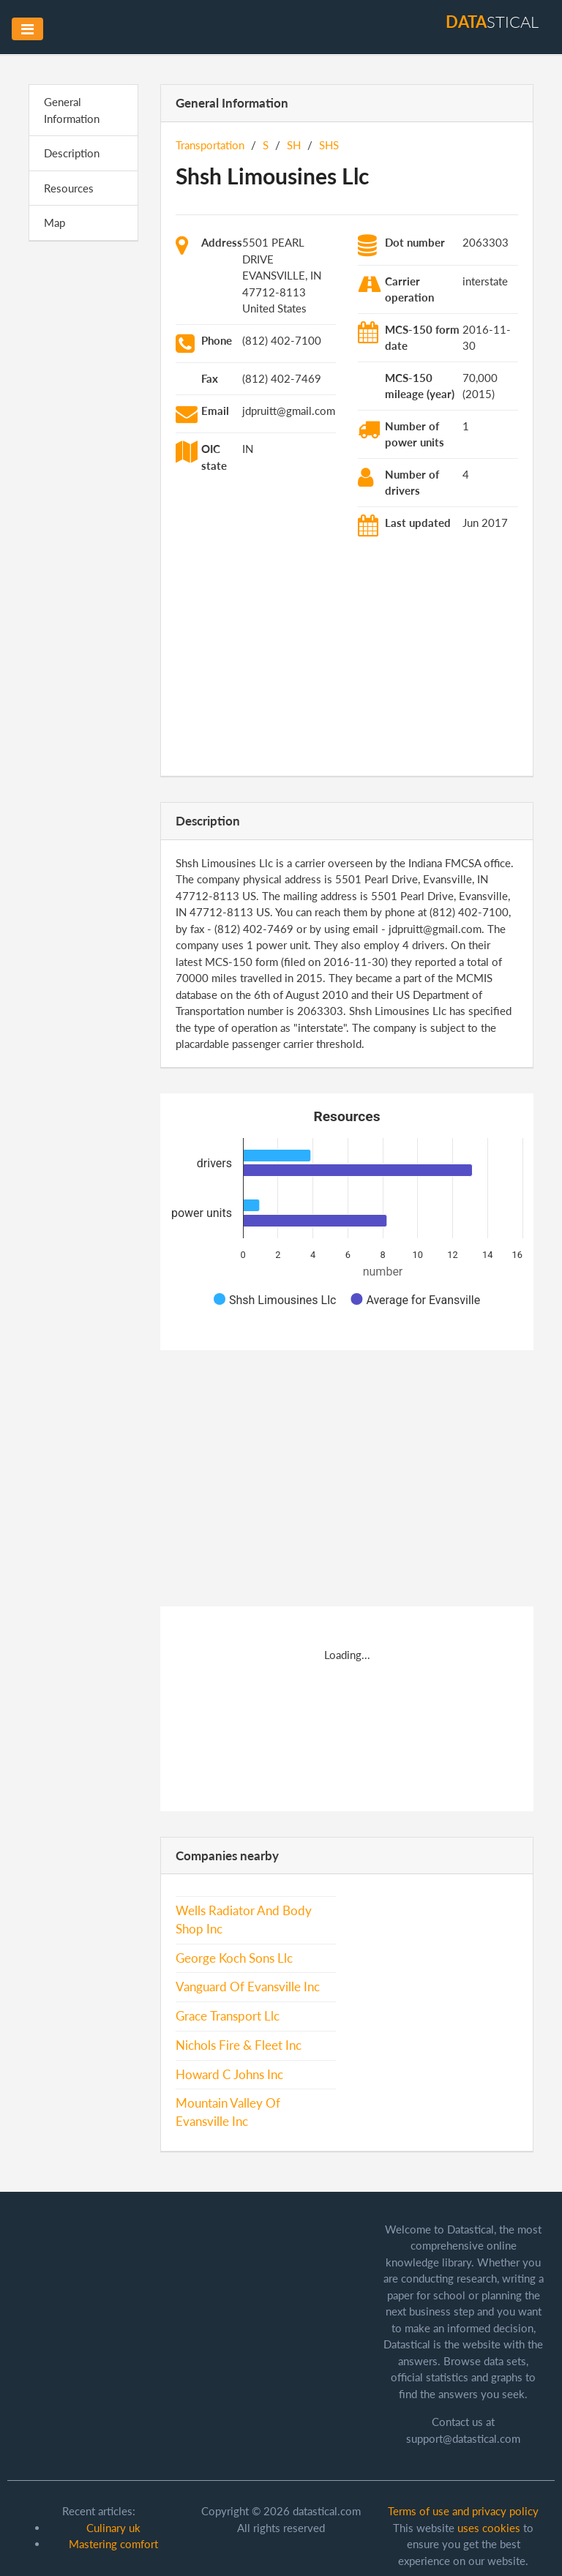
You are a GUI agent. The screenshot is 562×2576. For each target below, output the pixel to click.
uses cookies (488, 2527)
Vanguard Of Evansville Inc (248, 1987)
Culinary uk (113, 2527)
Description (72, 153)
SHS (329, 144)
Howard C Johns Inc (229, 2074)
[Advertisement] (83, 478)
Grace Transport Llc (228, 2016)
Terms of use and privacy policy (463, 2510)
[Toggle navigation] (27, 29)
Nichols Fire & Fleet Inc (238, 2045)
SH (294, 144)
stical (492, 21)
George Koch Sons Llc (234, 1958)
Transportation (210, 144)
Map (54, 222)
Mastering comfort (113, 2543)
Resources (69, 188)
